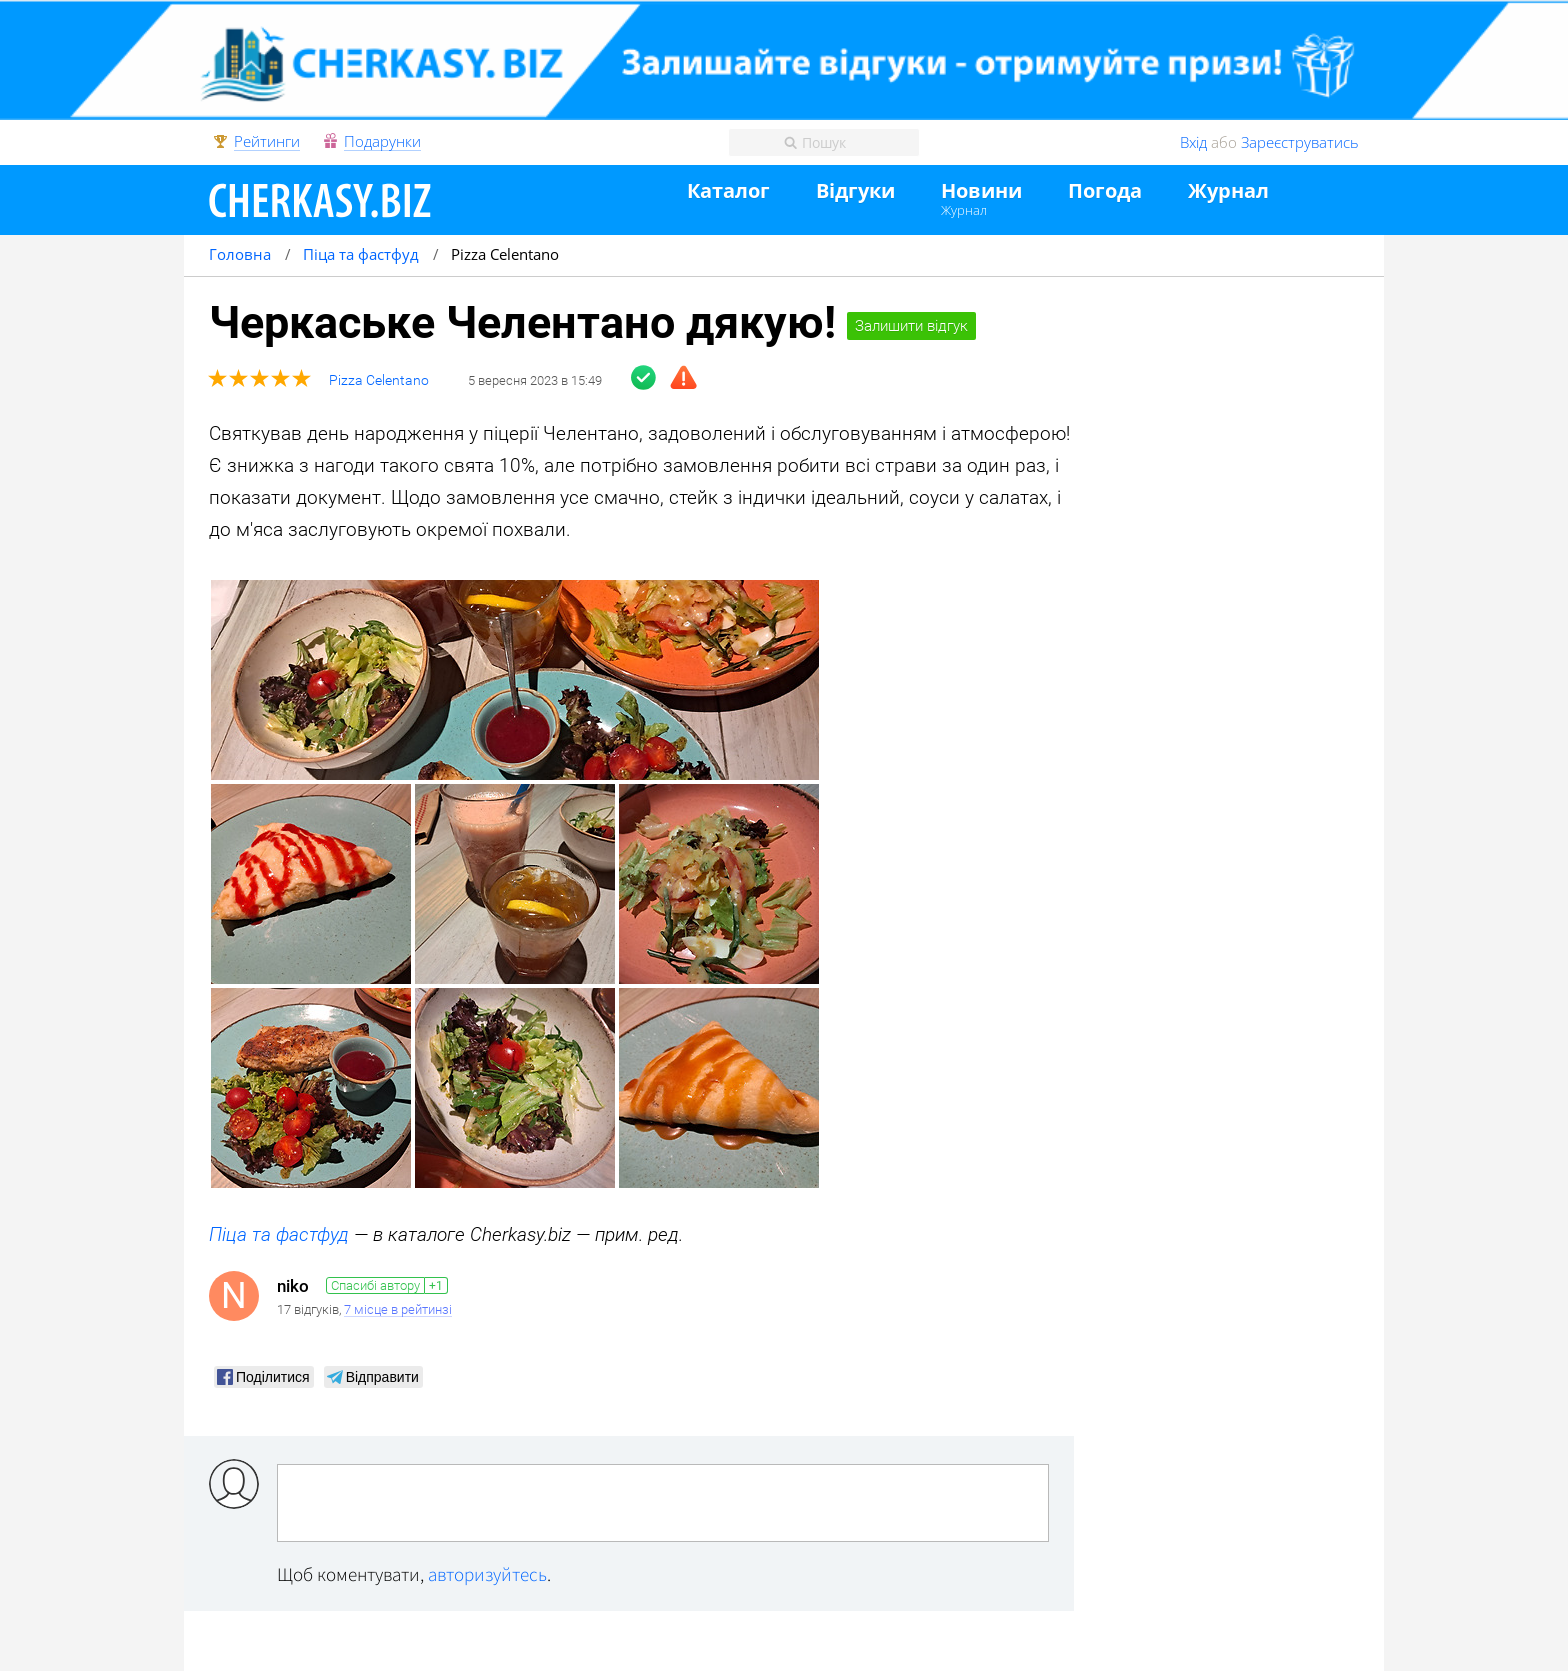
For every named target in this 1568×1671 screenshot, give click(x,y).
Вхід (1193, 142)
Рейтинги (267, 142)
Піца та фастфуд (279, 1234)
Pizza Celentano (379, 380)
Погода (1105, 191)
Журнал (964, 210)
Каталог (728, 191)
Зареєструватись (1300, 142)
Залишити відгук (911, 326)
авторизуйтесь (487, 1574)
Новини (981, 191)
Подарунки (382, 142)
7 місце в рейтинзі (398, 1310)
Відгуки (855, 191)
